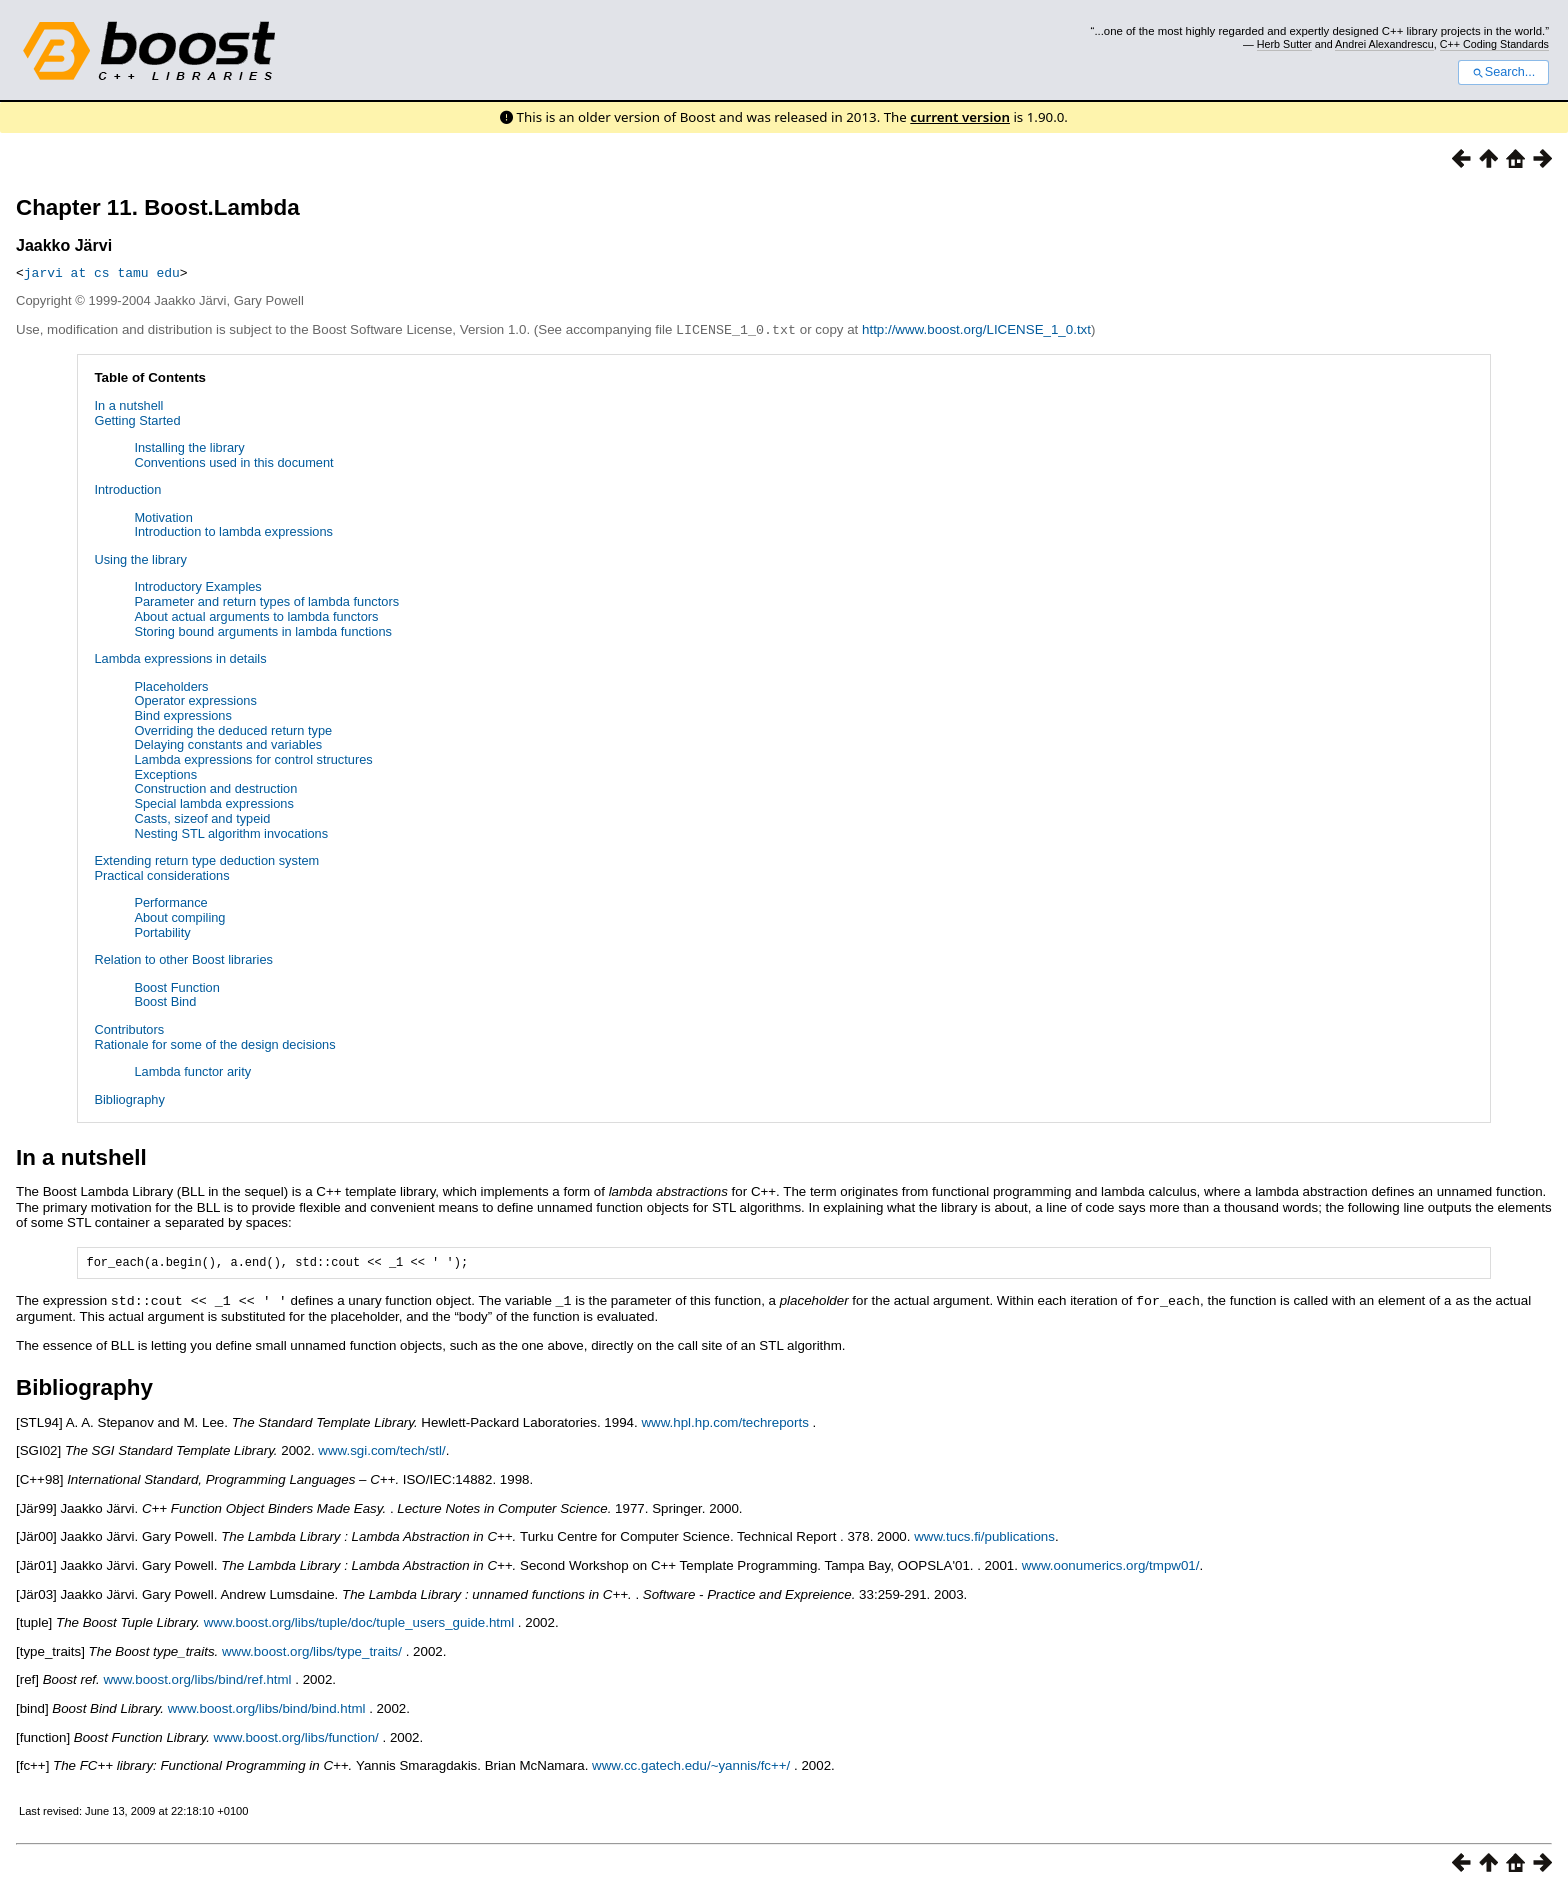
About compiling (179, 916)
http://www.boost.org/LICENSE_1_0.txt (976, 329)
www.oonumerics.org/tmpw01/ (1111, 1565)
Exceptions (165, 773)
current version (960, 117)
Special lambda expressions (213, 802)
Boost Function (176, 986)
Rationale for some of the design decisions (214, 1043)
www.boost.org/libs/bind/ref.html (197, 1679)
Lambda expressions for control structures (253, 758)
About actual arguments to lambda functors (256, 615)
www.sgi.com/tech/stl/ (381, 1450)
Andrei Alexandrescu (1384, 44)
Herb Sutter (1284, 44)
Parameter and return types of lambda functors (266, 600)
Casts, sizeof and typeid (202, 817)
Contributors (129, 1028)
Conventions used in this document (233, 461)
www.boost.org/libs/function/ (296, 1737)
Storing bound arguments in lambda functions (263, 630)
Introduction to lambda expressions (233, 530)
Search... (1503, 72)
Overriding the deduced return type (233, 729)
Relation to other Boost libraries (183, 958)
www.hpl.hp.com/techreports (724, 1422)
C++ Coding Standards (1494, 44)
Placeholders (171, 685)
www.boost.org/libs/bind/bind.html (267, 1708)
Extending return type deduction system (206, 859)
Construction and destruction (215, 787)
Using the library (140, 558)
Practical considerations (161, 874)
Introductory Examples (197, 585)
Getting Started (137, 419)
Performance (170, 901)
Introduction (127, 488)
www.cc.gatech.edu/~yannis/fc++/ (691, 1765)
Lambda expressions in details (180, 657)
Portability (162, 931)
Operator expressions (195, 699)
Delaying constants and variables (228, 743)
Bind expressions (182, 714)
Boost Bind (165, 1000)
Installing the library (189, 446)
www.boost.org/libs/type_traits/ (312, 1651)
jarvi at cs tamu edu (102, 272)
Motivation (163, 516)
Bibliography (129, 1098)
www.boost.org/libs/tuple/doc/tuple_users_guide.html (359, 1622)
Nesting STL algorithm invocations (231, 832)
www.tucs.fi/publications (984, 1536)
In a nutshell (128, 404)
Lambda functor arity (192, 1070)
